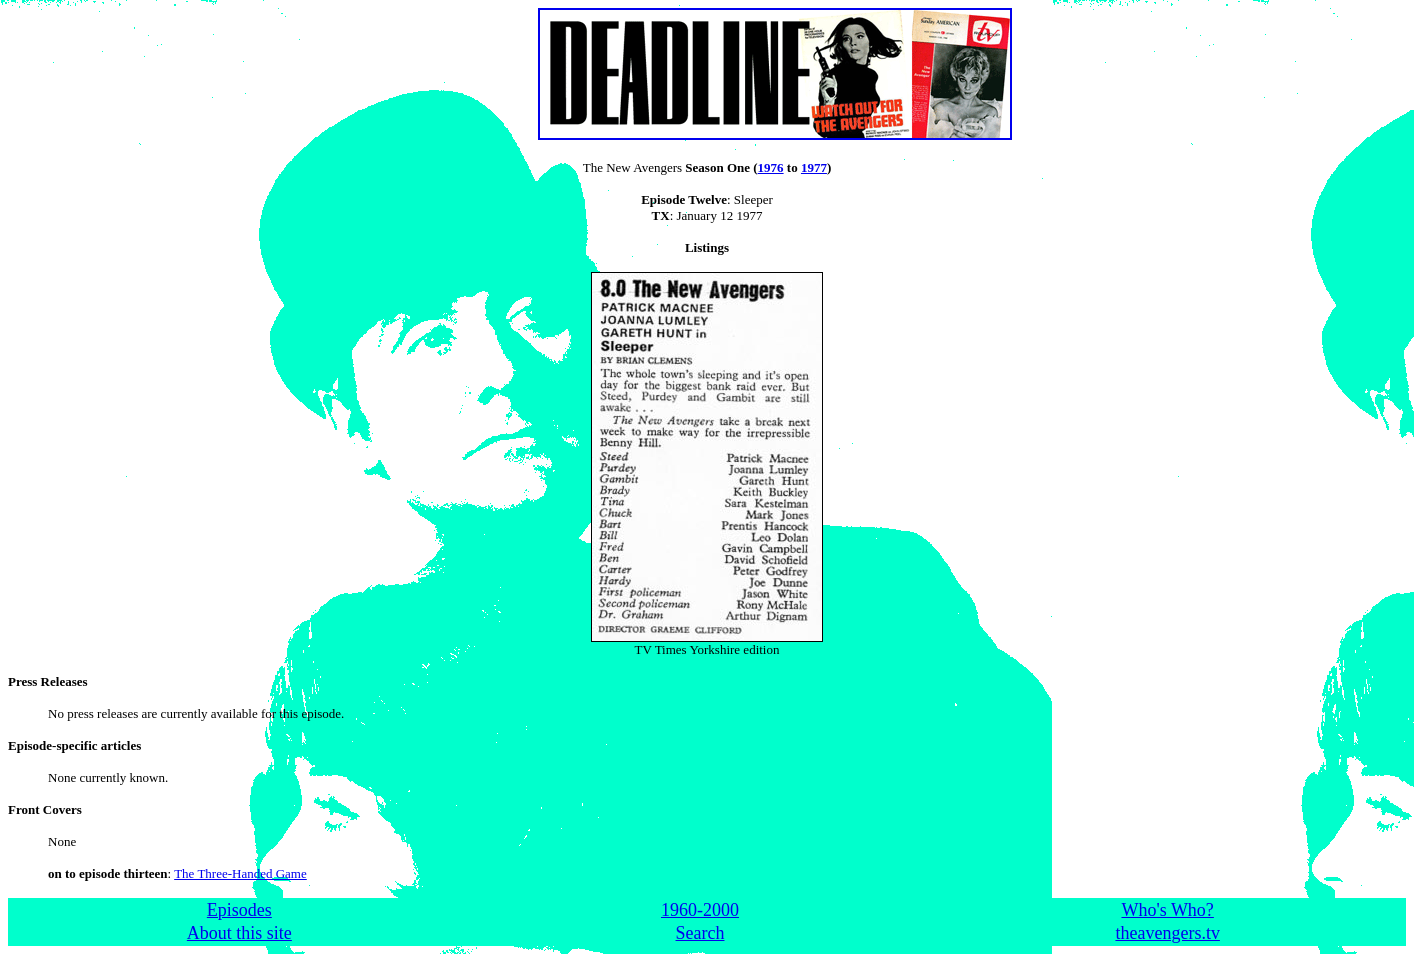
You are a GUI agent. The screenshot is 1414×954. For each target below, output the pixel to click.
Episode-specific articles (74, 745)
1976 (771, 167)
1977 (814, 167)
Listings (707, 247)
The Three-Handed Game (240, 873)
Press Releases (48, 681)
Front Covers (45, 809)
